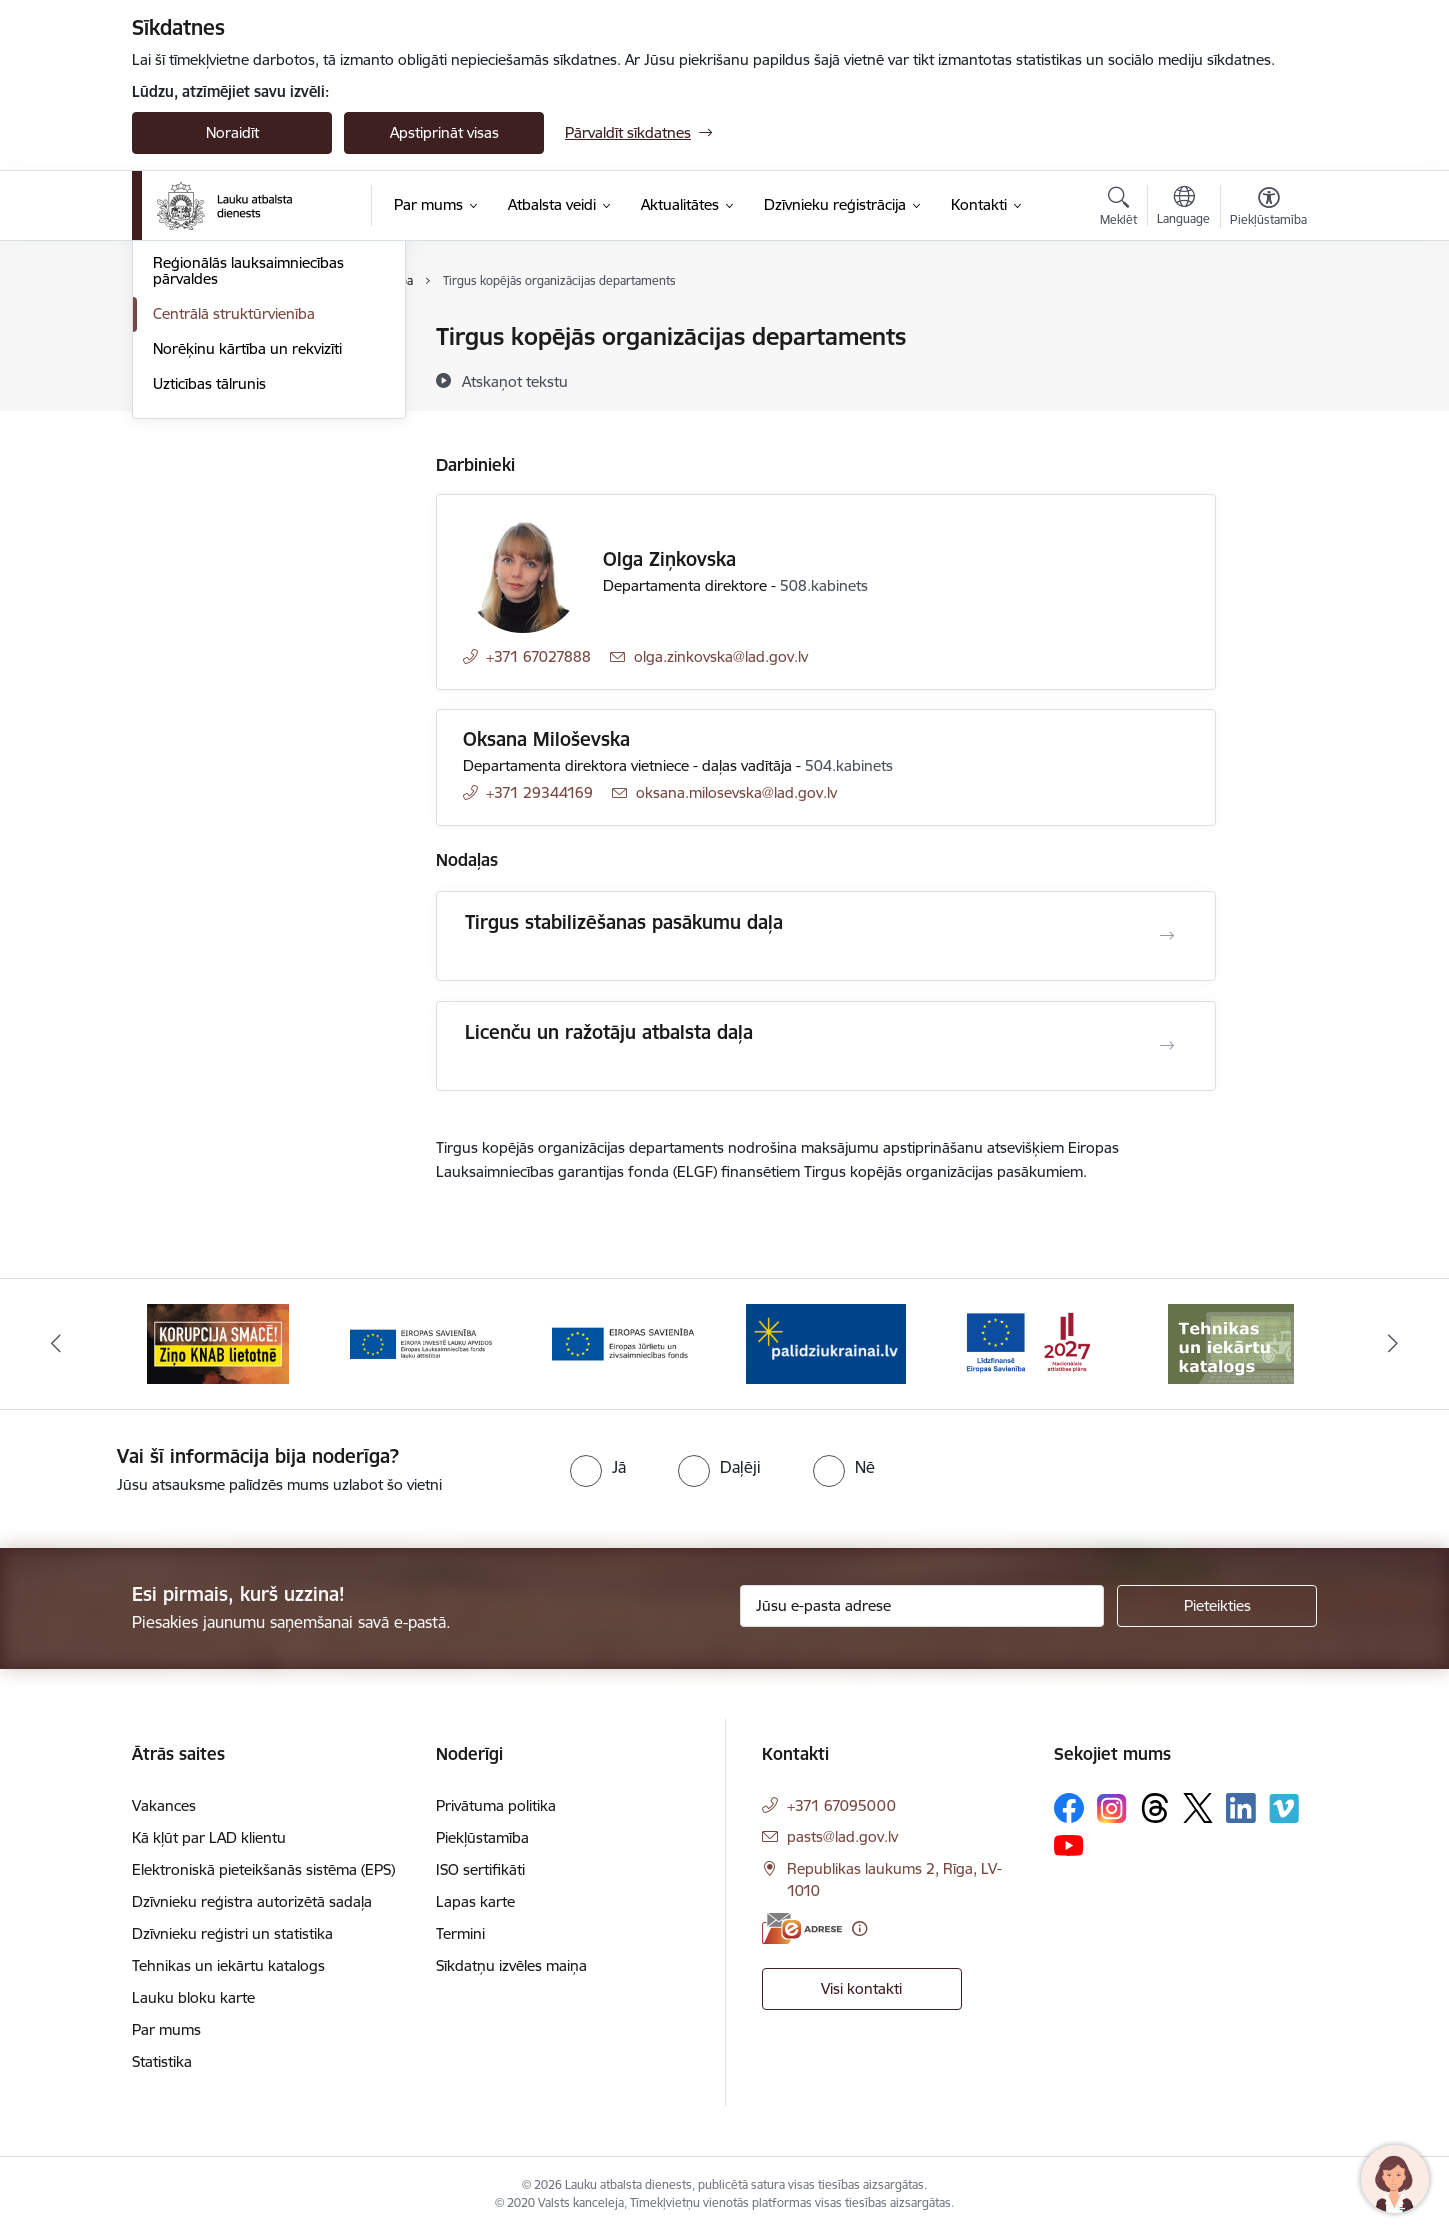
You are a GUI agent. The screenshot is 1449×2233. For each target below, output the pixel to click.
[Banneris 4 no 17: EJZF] (623, 1342)
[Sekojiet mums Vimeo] (1284, 1808)
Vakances (164, 1805)
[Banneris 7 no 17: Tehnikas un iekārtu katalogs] (1231, 1342)
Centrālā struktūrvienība (234, 527)
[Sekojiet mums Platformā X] (1198, 1808)
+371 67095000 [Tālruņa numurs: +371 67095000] (841, 1805)
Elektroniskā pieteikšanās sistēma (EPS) (263, 1869)
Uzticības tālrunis (209, 597)
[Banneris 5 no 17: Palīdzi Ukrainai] (826, 1342)
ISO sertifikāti (480, 1869)
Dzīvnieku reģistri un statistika (232, 1933)
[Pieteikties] (1217, 1606)
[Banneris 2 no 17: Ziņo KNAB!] (218, 1342)
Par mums (166, 2029)
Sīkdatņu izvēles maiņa (511, 1965)
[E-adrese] (802, 1928)
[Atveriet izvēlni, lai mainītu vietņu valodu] (1183, 208)
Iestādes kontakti (210, 337)
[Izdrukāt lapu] (1268, 328)
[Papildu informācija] (859, 1928)
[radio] (598, 1467)
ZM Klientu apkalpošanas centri (258, 372)
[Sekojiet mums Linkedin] (1241, 1808)
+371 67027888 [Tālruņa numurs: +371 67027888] (538, 656)
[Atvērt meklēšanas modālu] (1118, 209)
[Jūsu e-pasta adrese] (922, 1606)
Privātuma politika (496, 1805)
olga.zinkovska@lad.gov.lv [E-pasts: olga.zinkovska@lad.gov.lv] (721, 656)
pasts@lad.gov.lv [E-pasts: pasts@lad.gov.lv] (842, 1836)
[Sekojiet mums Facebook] (1069, 1808)
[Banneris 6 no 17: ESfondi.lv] (1028, 1342)
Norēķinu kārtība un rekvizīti (247, 562)
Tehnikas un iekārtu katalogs (228, 1965)
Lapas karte (475, 1901)
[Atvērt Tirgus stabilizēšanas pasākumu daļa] (1167, 936)
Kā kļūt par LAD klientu (209, 1837)
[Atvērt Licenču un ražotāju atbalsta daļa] (1167, 1046)
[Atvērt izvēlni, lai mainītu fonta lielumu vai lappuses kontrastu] (1268, 209)
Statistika (162, 2061)
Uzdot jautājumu (208, 407)
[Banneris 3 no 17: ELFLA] (421, 1342)
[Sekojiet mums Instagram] (1112, 1808)
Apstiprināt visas (444, 132)
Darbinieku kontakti (219, 442)
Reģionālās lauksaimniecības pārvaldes (248, 484)
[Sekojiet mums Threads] (1155, 1808)
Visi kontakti (861, 1988)
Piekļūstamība (482, 1837)
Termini (460, 1933)
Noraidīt (232, 132)
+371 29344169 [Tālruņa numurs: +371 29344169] (539, 792)
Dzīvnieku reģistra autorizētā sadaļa (252, 1901)
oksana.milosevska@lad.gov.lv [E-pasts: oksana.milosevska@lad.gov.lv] (736, 792)
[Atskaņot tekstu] (515, 381)
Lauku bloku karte (193, 1997)
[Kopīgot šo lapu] (1268, 378)
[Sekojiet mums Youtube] (1069, 1844)
